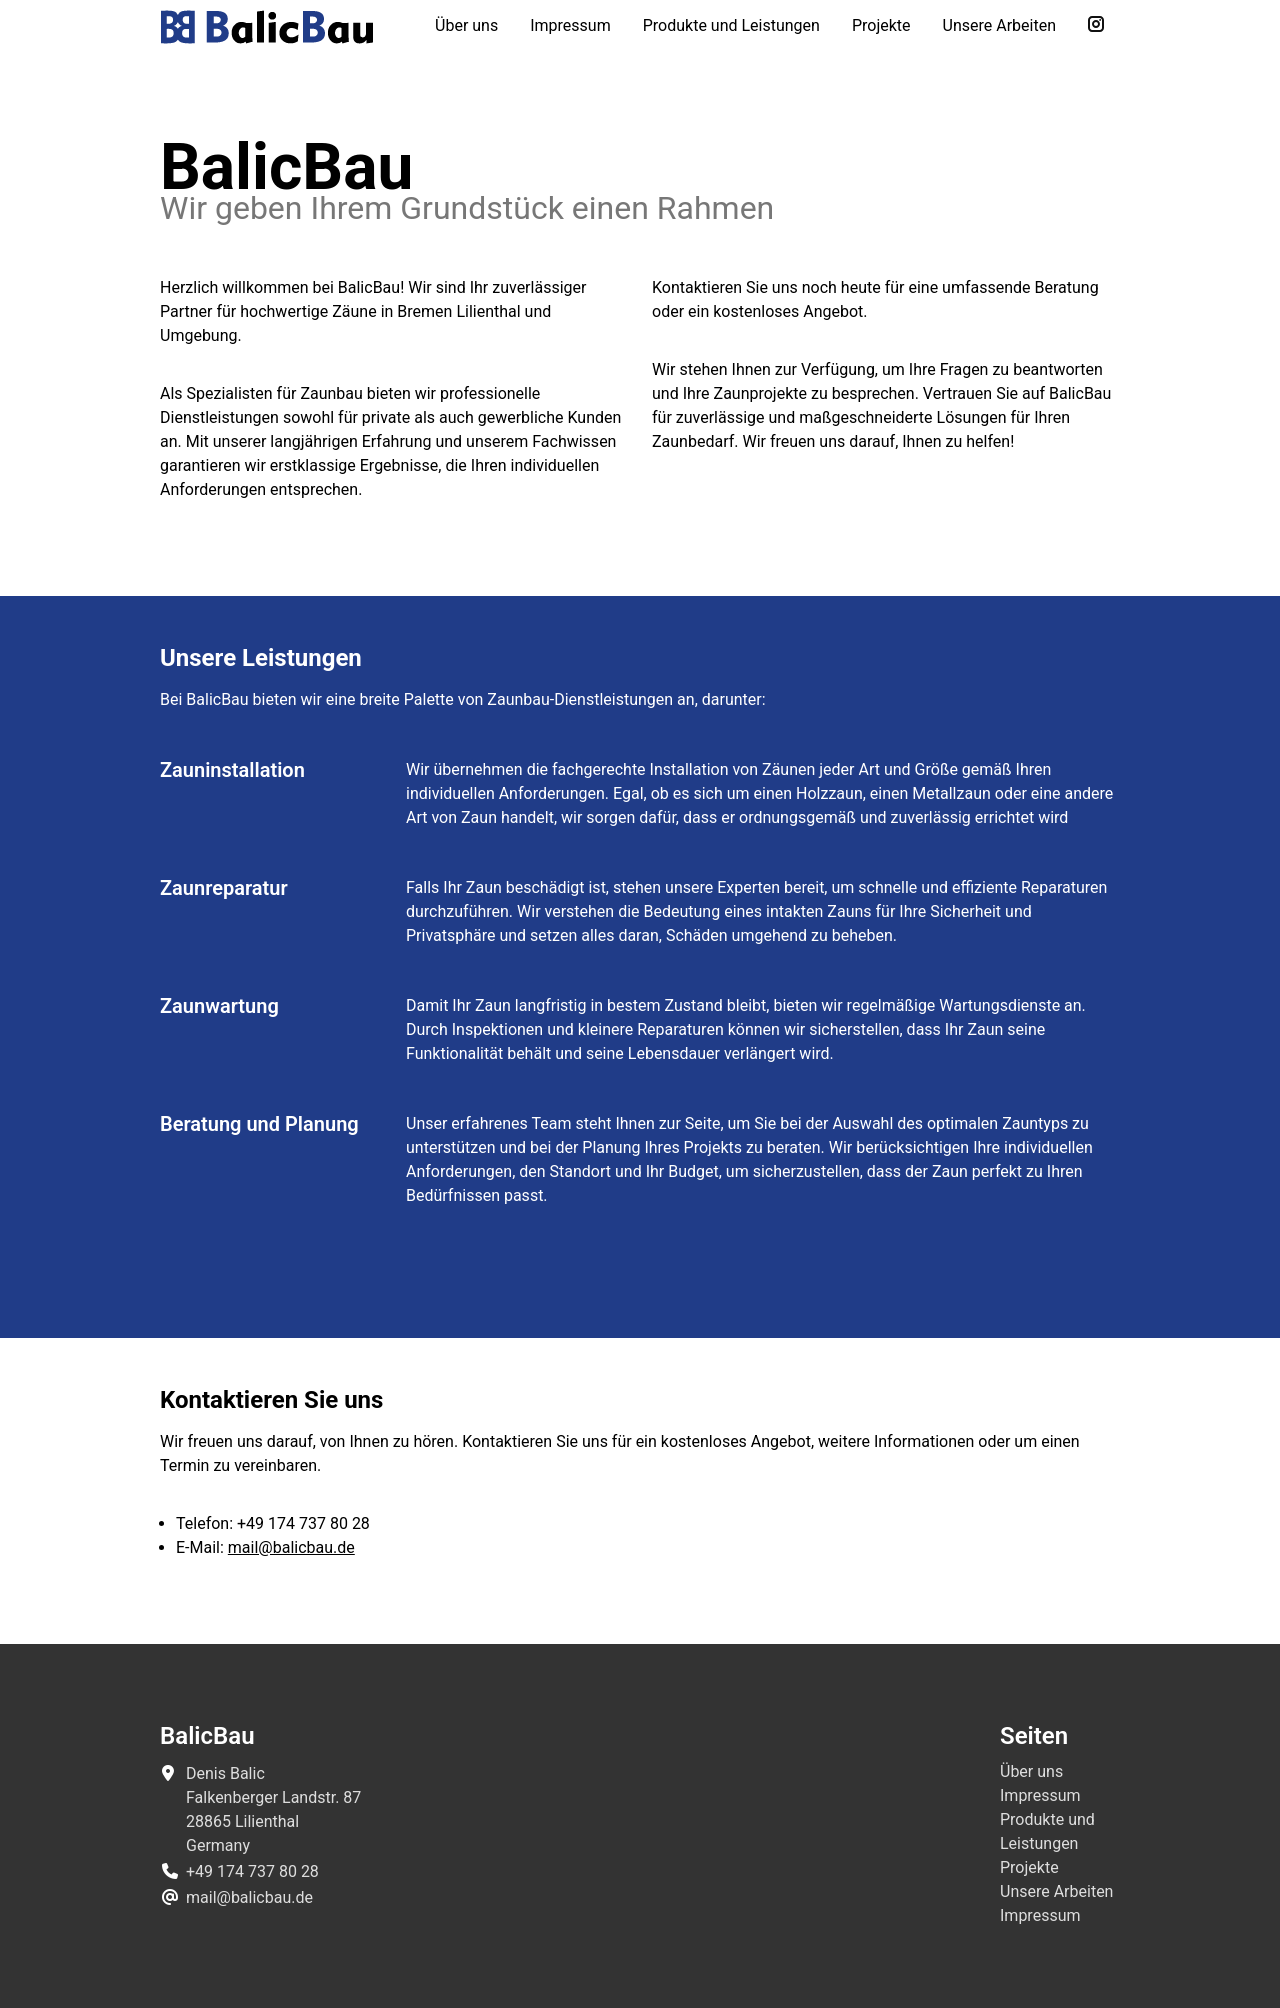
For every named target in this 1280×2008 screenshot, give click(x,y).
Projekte (881, 25)
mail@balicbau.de (291, 1547)
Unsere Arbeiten (999, 25)
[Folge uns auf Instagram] (1096, 26)
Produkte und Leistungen (731, 25)
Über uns (466, 25)
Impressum (570, 25)
